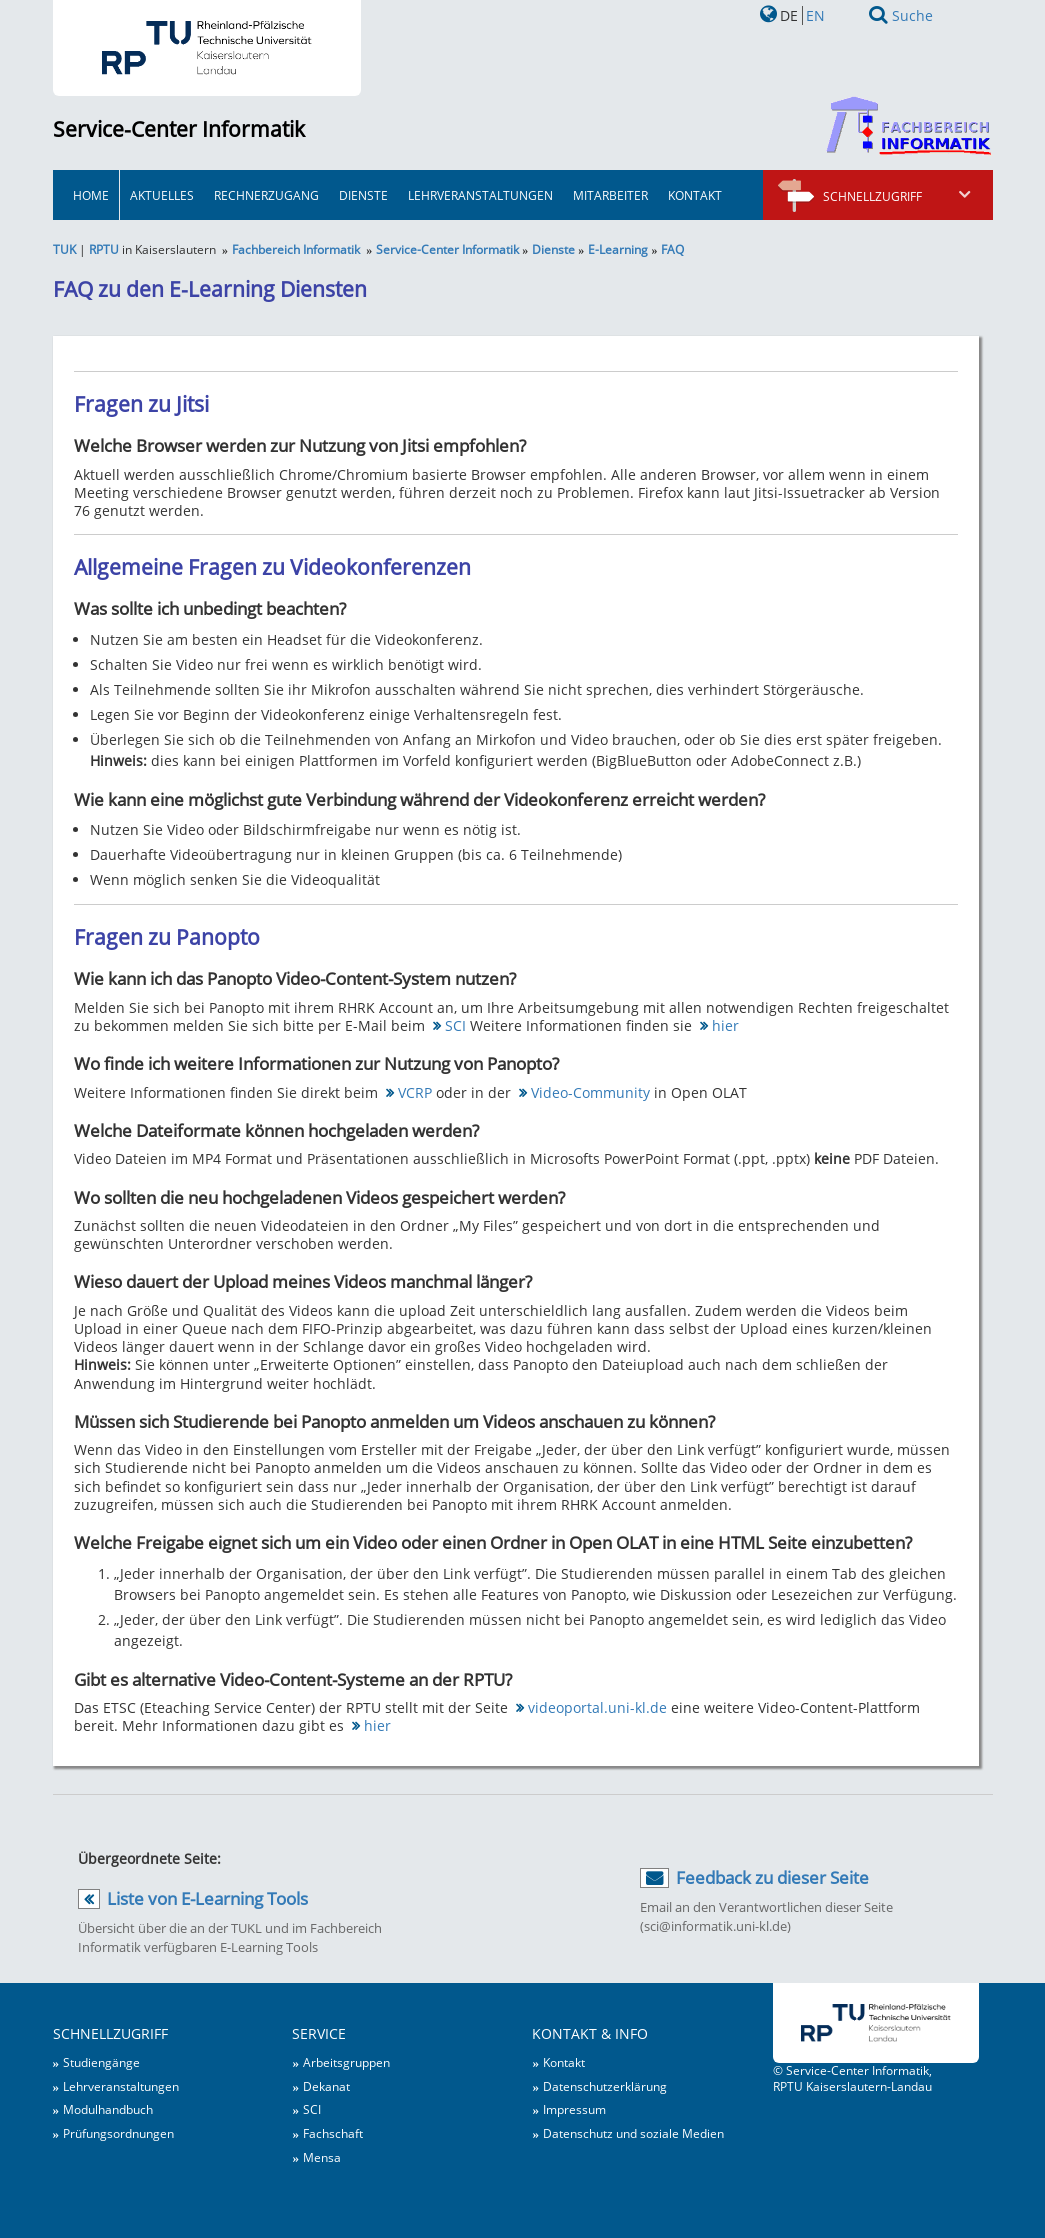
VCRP (415, 1092)
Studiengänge (101, 2062)
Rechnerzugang (266, 195)
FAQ (672, 249)
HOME (91, 195)
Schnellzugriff (898, 196)
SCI (455, 1025)
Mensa (322, 2157)
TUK (64, 249)
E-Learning (618, 249)
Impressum (574, 2109)
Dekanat (326, 2086)
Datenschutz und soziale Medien (633, 2133)
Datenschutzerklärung (605, 2086)
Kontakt (695, 195)
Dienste (363, 195)
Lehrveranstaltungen (480, 195)
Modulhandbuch (108, 2109)
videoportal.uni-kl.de (597, 1707)
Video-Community (590, 1092)
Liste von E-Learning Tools (207, 1898)
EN (815, 15)
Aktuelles (162, 195)
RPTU (104, 249)
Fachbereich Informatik (296, 249)
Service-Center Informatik (179, 129)
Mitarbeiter (610, 195)
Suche (912, 15)
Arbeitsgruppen (346, 2062)
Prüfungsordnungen (118, 2133)
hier (725, 1025)
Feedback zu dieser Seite (772, 1877)
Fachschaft (333, 2133)
